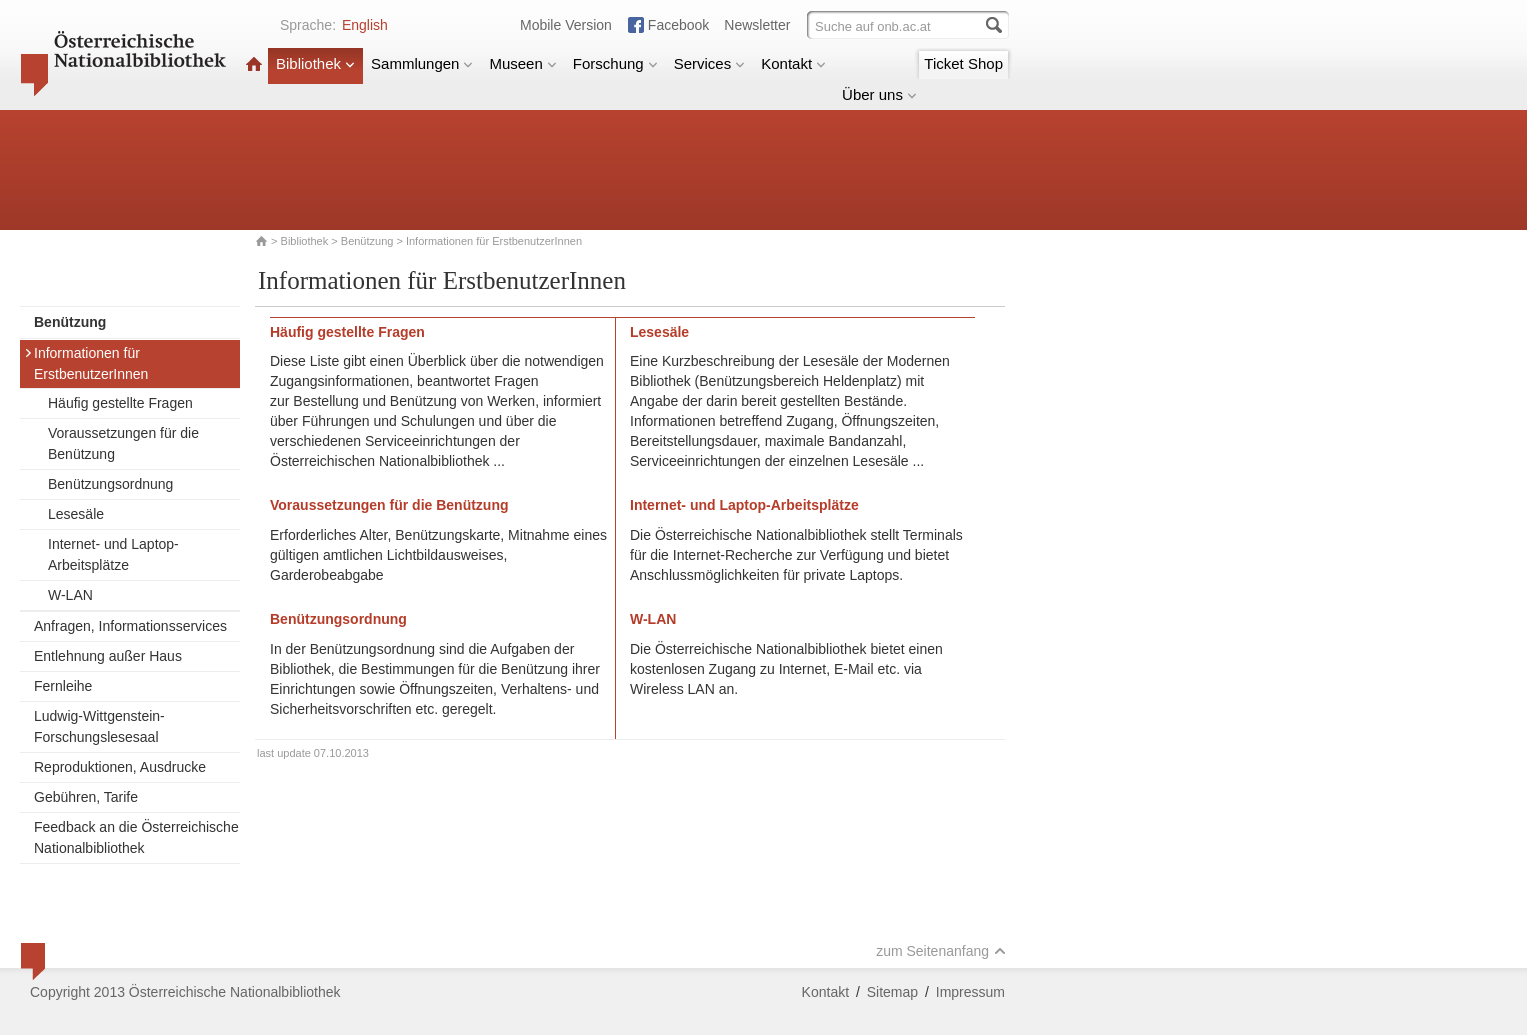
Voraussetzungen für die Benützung (123, 443)
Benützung (367, 241)
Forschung (615, 63)
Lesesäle (76, 514)
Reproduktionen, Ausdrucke (120, 767)
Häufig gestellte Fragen (120, 403)
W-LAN (70, 595)
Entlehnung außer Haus (108, 656)
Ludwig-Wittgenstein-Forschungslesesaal (99, 726)
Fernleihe (63, 686)
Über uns (879, 94)
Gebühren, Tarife (86, 797)
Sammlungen (422, 63)
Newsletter (757, 25)
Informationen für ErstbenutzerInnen (86, 363)
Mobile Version (566, 25)
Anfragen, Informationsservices (130, 626)
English (365, 25)
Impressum (970, 992)
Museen (522, 63)
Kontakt (793, 63)
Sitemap (892, 992)
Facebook (678, 25)
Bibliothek (315, 63)
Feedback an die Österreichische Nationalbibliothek (136, 837)
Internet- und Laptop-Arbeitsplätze (113, 554)
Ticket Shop (963, 63)
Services (710, 63)
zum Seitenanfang (941, 951)
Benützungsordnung (110, 484)
